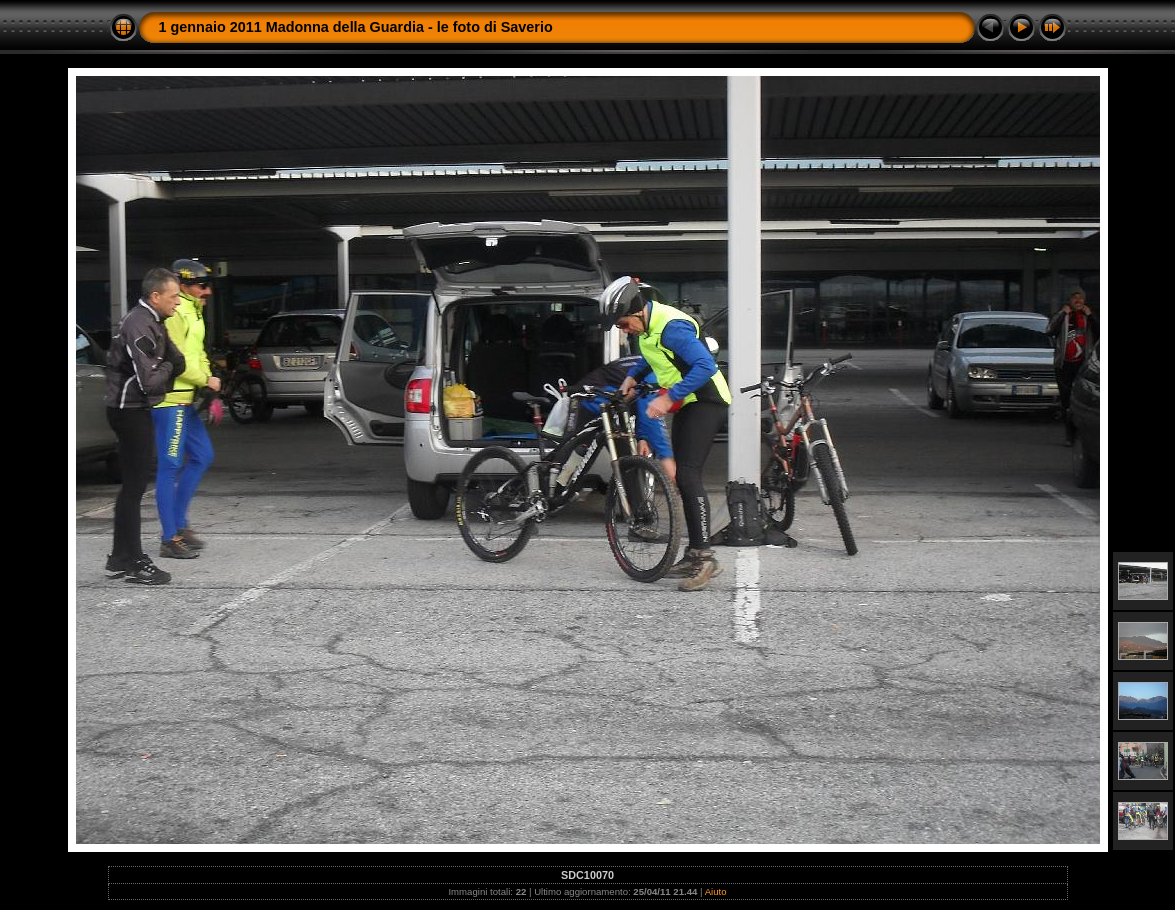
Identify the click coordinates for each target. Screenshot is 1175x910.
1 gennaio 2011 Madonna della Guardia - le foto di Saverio (356, 27)
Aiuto (716, 891)
